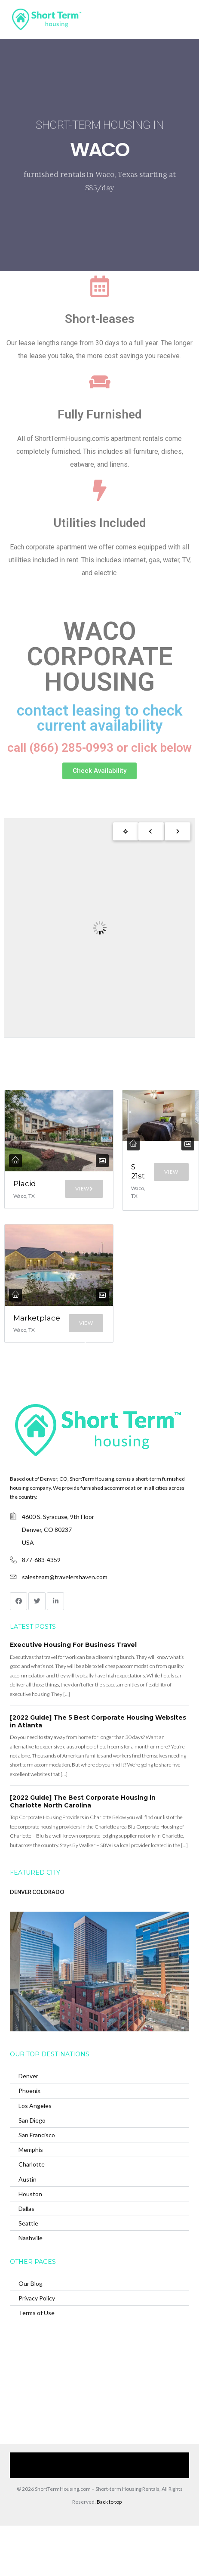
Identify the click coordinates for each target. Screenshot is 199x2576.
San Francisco (36, 2135)
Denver (28, 2076)
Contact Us (71, 2471)
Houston (30, 2194)
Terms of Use (36, 2312)
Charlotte (31, 2164)
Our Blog (30, 2283)
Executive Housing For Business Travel (73, 1645)
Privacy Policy (36, 2298)
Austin (27, 2179)
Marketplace (36, 1318)
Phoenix (29, 2090)
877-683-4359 (41, 1559)
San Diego (32, 2120)
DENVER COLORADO (37, 1892)
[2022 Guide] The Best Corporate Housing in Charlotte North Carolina (83, 1801)
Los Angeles (35, 2105)
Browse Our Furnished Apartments (127, 2458)
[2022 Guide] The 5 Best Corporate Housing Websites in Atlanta (98, 1721)
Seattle (28, 2223)
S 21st (138, 1171)
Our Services (61, 2458)
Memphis (30, 2149)
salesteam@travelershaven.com (64, 1577)
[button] (99, 771)
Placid (24, 1183)
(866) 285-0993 (113, 2471)
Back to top (109, 2502)
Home (28, 2458)
